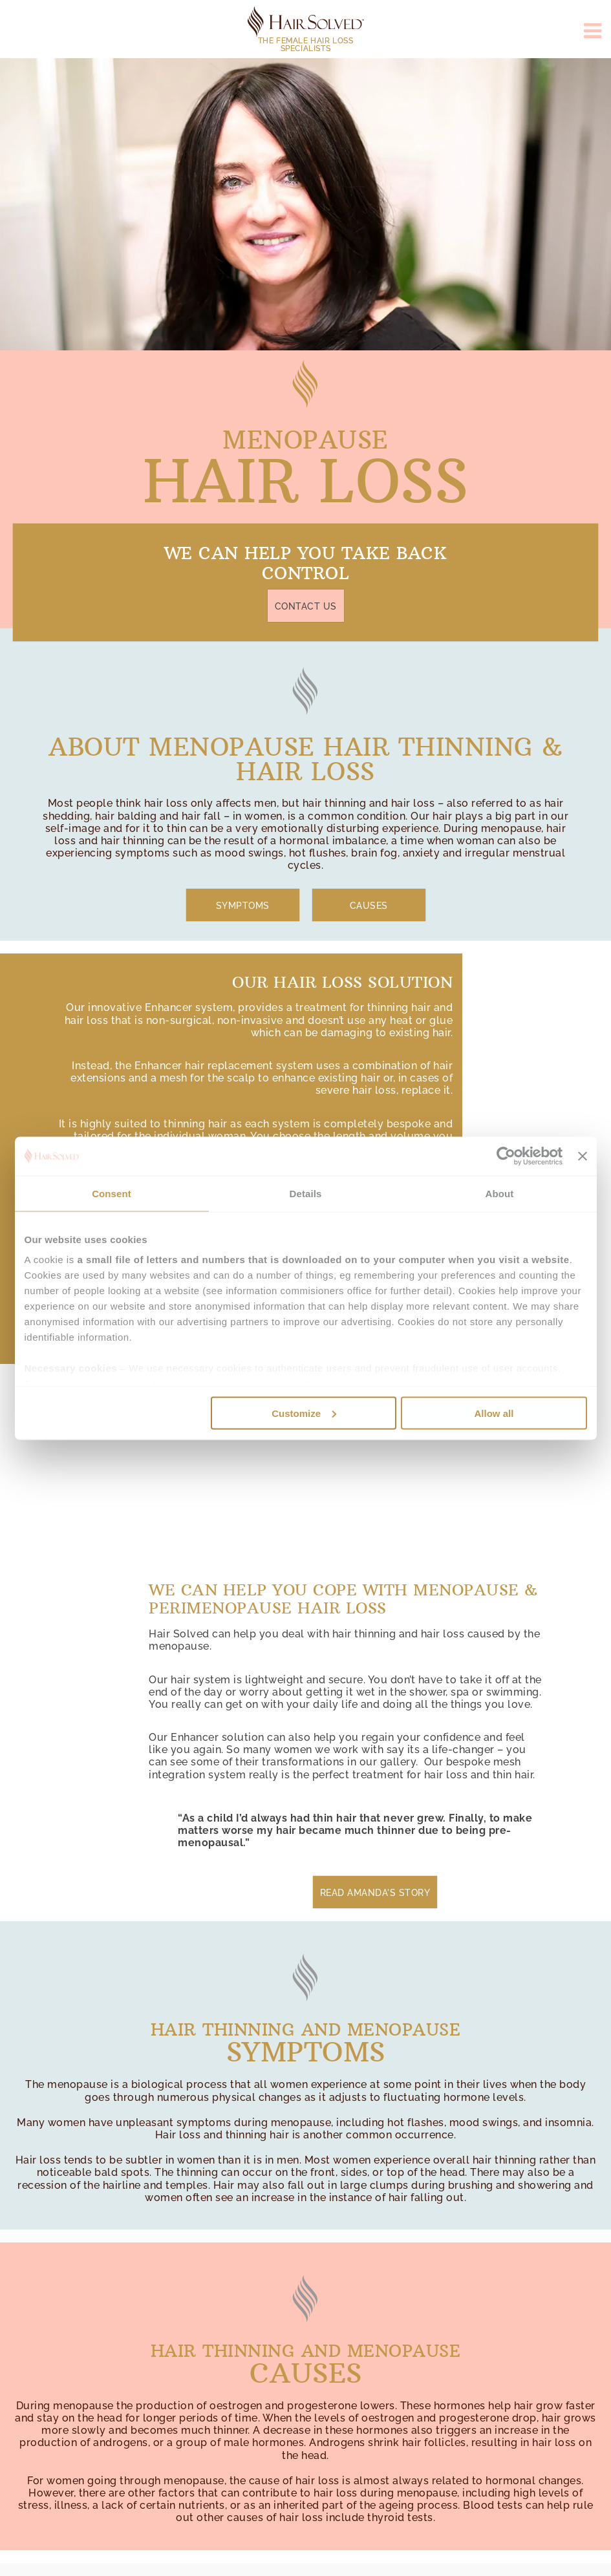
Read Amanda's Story (375, 1893)
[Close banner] (582, 1155)
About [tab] (500, 1192)
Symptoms (243, 905)
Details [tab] (306, 1192)
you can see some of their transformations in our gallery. (337, 1755)
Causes (369, 905)
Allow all (494, 1412)
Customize (304, 1412)
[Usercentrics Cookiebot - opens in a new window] (506, 1156)
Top (24, 2545)
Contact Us (306, 606)
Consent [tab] (111, 1192)
